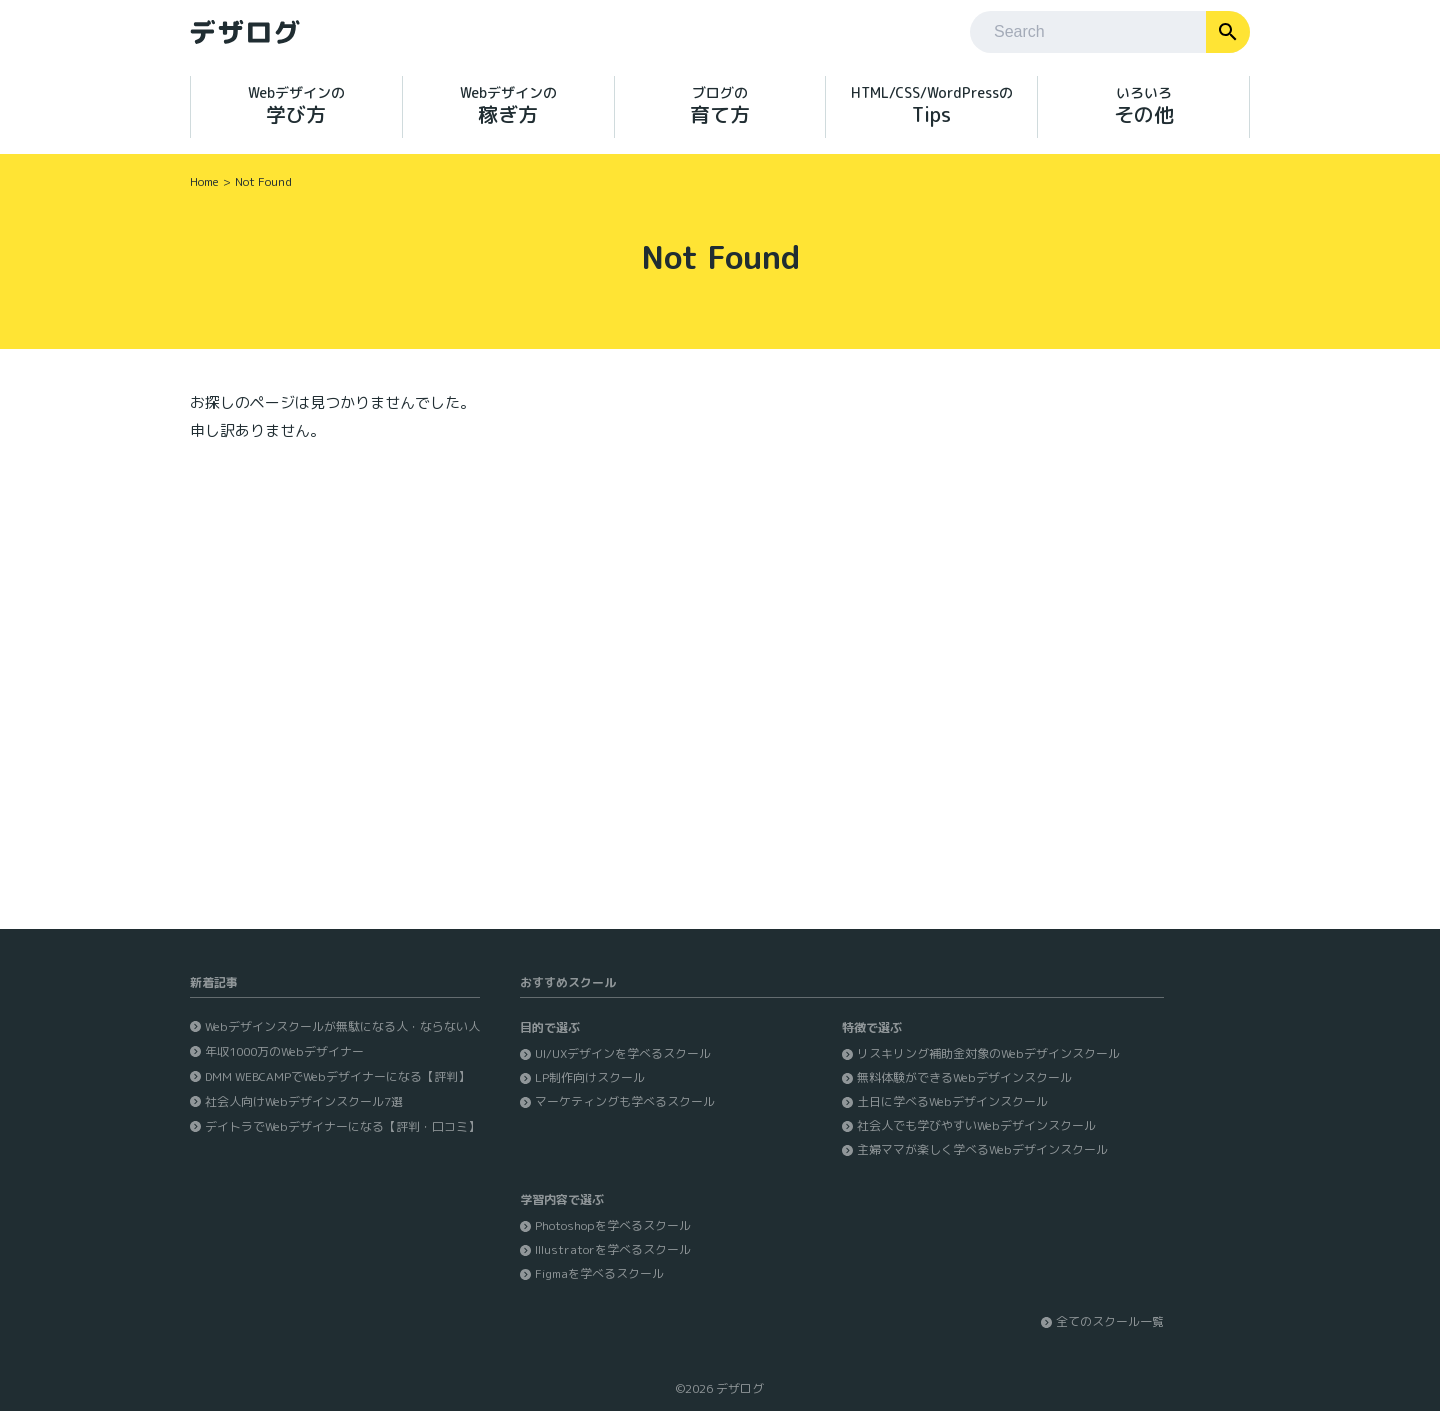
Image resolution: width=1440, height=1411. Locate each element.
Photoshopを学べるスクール (613, 1225)
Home (204, 181)
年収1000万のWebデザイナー (284, 1051)
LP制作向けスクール (590, 1077)
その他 (1143, 105)
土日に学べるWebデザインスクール (952, 1101)
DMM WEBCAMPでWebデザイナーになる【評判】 (337, 1076)
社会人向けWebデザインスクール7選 (304, 1101)
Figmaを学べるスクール (599, 1273)
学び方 (296, 105)
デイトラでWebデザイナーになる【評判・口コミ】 (342, 1126)
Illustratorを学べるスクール (613, 1249)
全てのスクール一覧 (1110, 1321)
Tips (931, 105)
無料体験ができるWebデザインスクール (964, 1077)
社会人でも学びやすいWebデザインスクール (976, 1125)
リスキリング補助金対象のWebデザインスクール (988, 1053)
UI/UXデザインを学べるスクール (623, 1053)
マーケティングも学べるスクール (625, 1101)
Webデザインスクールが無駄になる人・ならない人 (342, 1026)
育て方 (720, 105)
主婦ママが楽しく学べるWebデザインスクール (982, 1149)
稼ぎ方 (508, 105)
